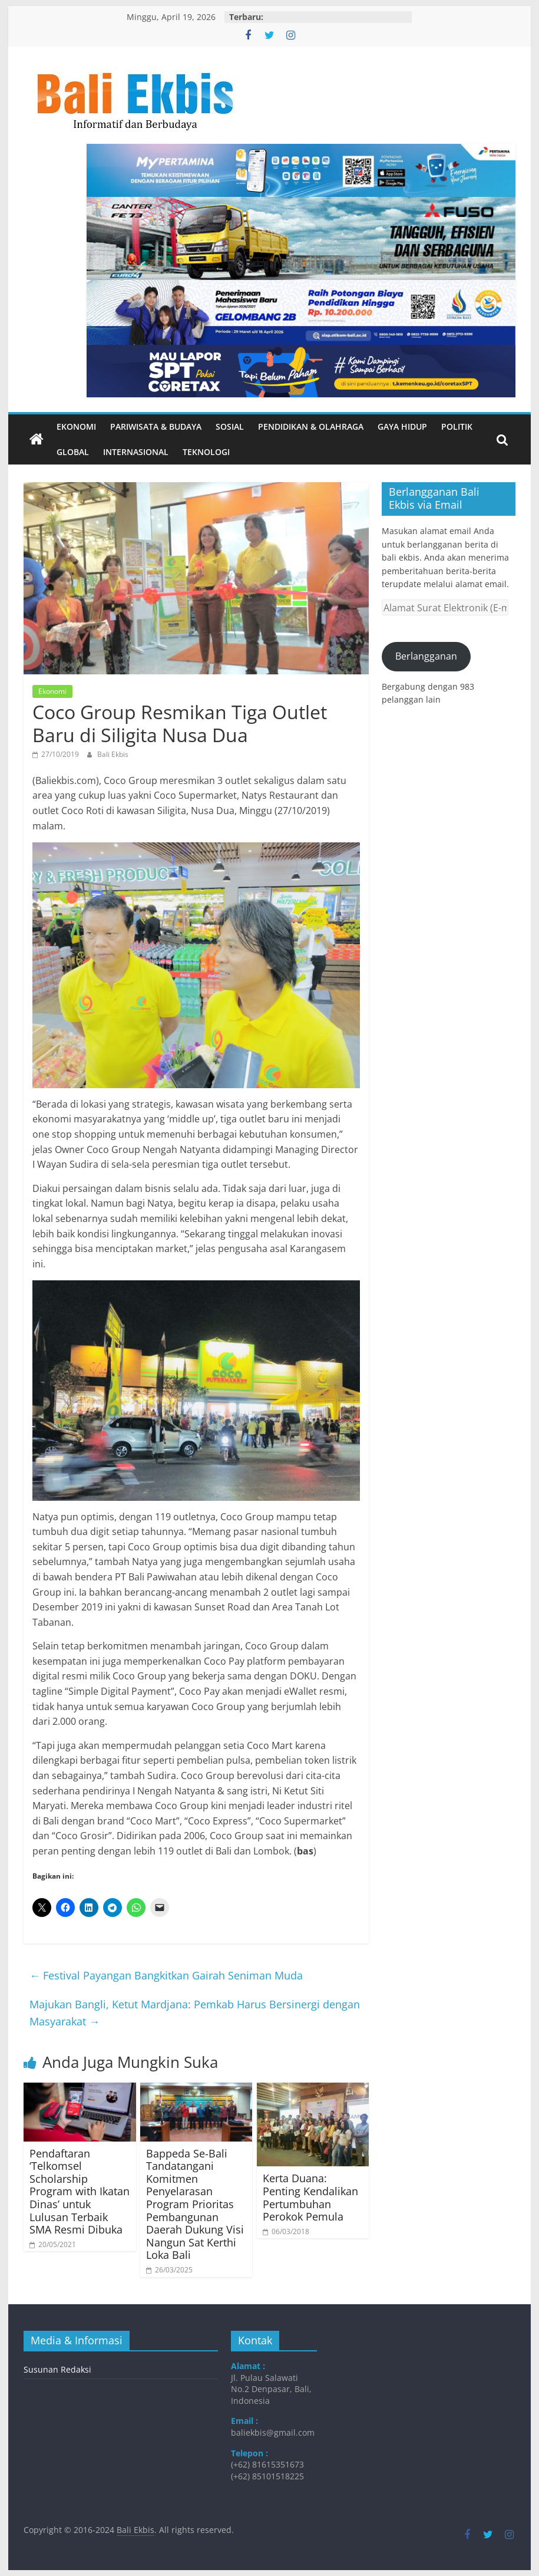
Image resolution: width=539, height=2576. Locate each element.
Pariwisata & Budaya (155, 426)
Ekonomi (76, 426)
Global (73, 451)
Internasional (135, 451)
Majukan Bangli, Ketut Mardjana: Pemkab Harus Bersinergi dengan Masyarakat (194, 2012)
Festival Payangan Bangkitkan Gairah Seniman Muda (166, 1975)
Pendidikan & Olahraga (310, 426)
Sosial (230, 426)
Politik (456, 426)
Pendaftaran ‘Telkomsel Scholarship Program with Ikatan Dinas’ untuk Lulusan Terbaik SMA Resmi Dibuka (79, 2191)
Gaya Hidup (402, 426)
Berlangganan (426, 656)
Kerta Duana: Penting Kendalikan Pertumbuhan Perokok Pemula (310, 2197)
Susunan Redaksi (57, 2369)
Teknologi (206, 451)
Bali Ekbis (112, 754)
